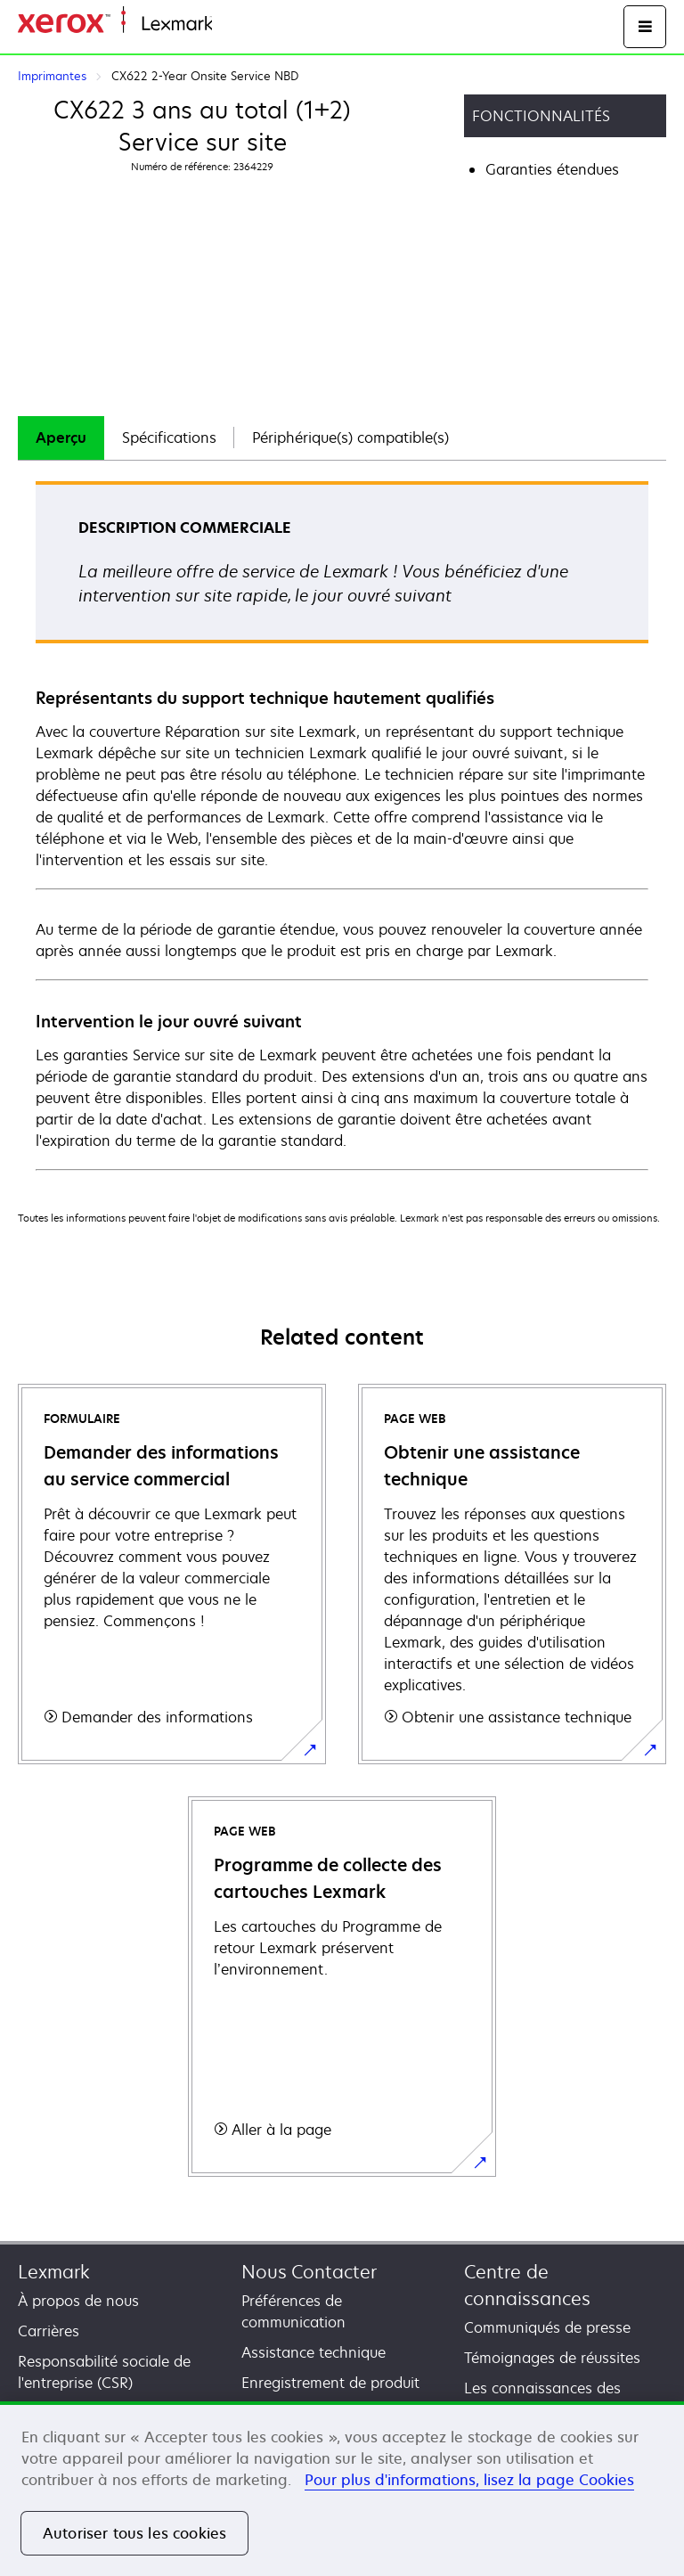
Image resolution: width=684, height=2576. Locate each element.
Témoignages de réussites (552, 2357)
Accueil (233, 24)
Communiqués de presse (547, 2327)
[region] (342, 2488)
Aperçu (61, 437)
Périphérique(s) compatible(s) (350, 437)
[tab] (61, 438)
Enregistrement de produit (330, 2382)
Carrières (48, 2331)
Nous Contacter (309, 2272)
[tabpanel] (342, 825)
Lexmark (54, 2272)
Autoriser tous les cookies (134, 2533)
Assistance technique (313, 2352)
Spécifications (169, 437)
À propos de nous (78, 2300)
